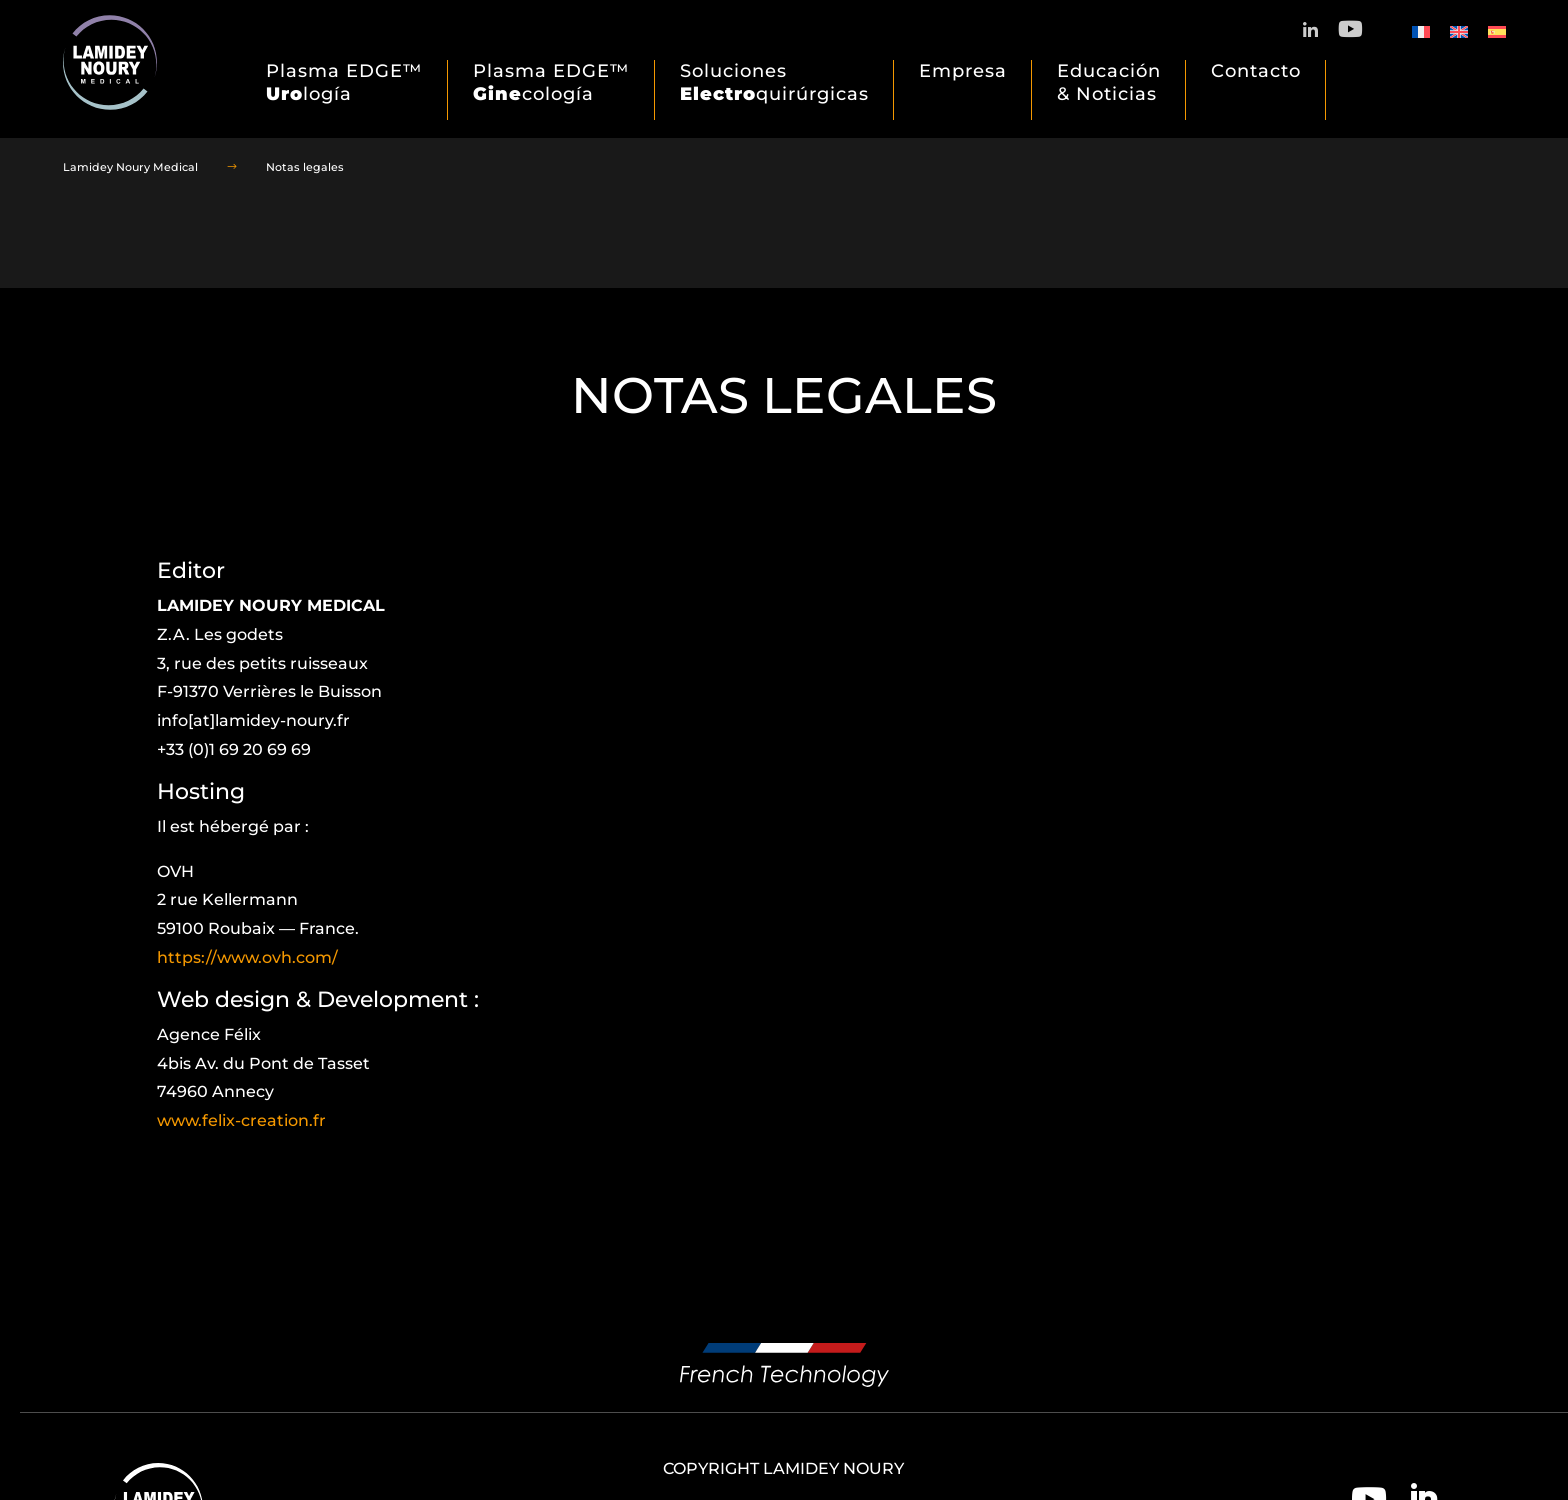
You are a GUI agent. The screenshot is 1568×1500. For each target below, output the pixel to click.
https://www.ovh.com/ (247, 957)
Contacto (1256, 71)
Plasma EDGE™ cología (551, 82)
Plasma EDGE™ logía (344, 82)
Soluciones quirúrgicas (774, 82)
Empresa (963, 71)
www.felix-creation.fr (241, 1120)
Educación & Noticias (1109, 82)
